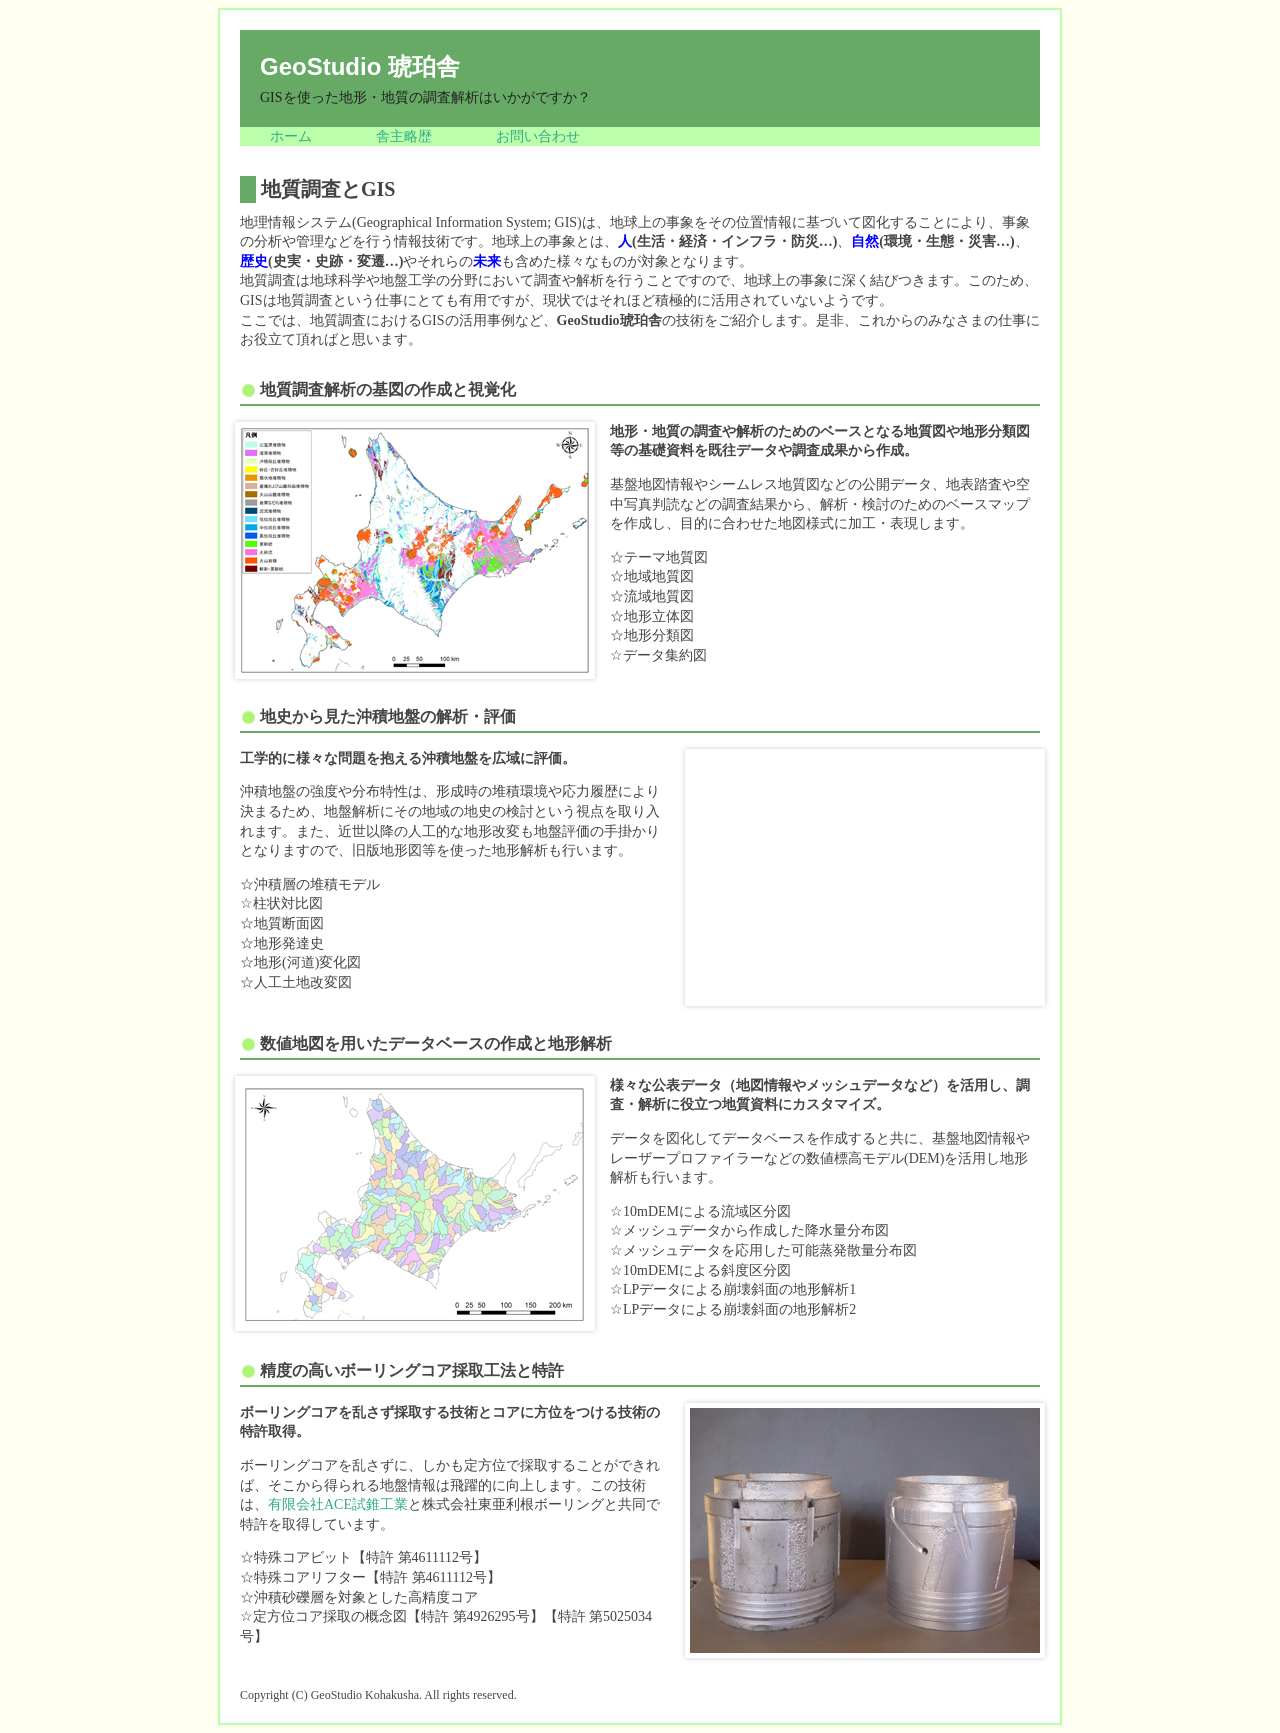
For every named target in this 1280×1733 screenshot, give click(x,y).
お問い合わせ (538, 136)
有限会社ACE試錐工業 (338, 1504)
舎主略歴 (404, 136)
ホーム (291, 136)
